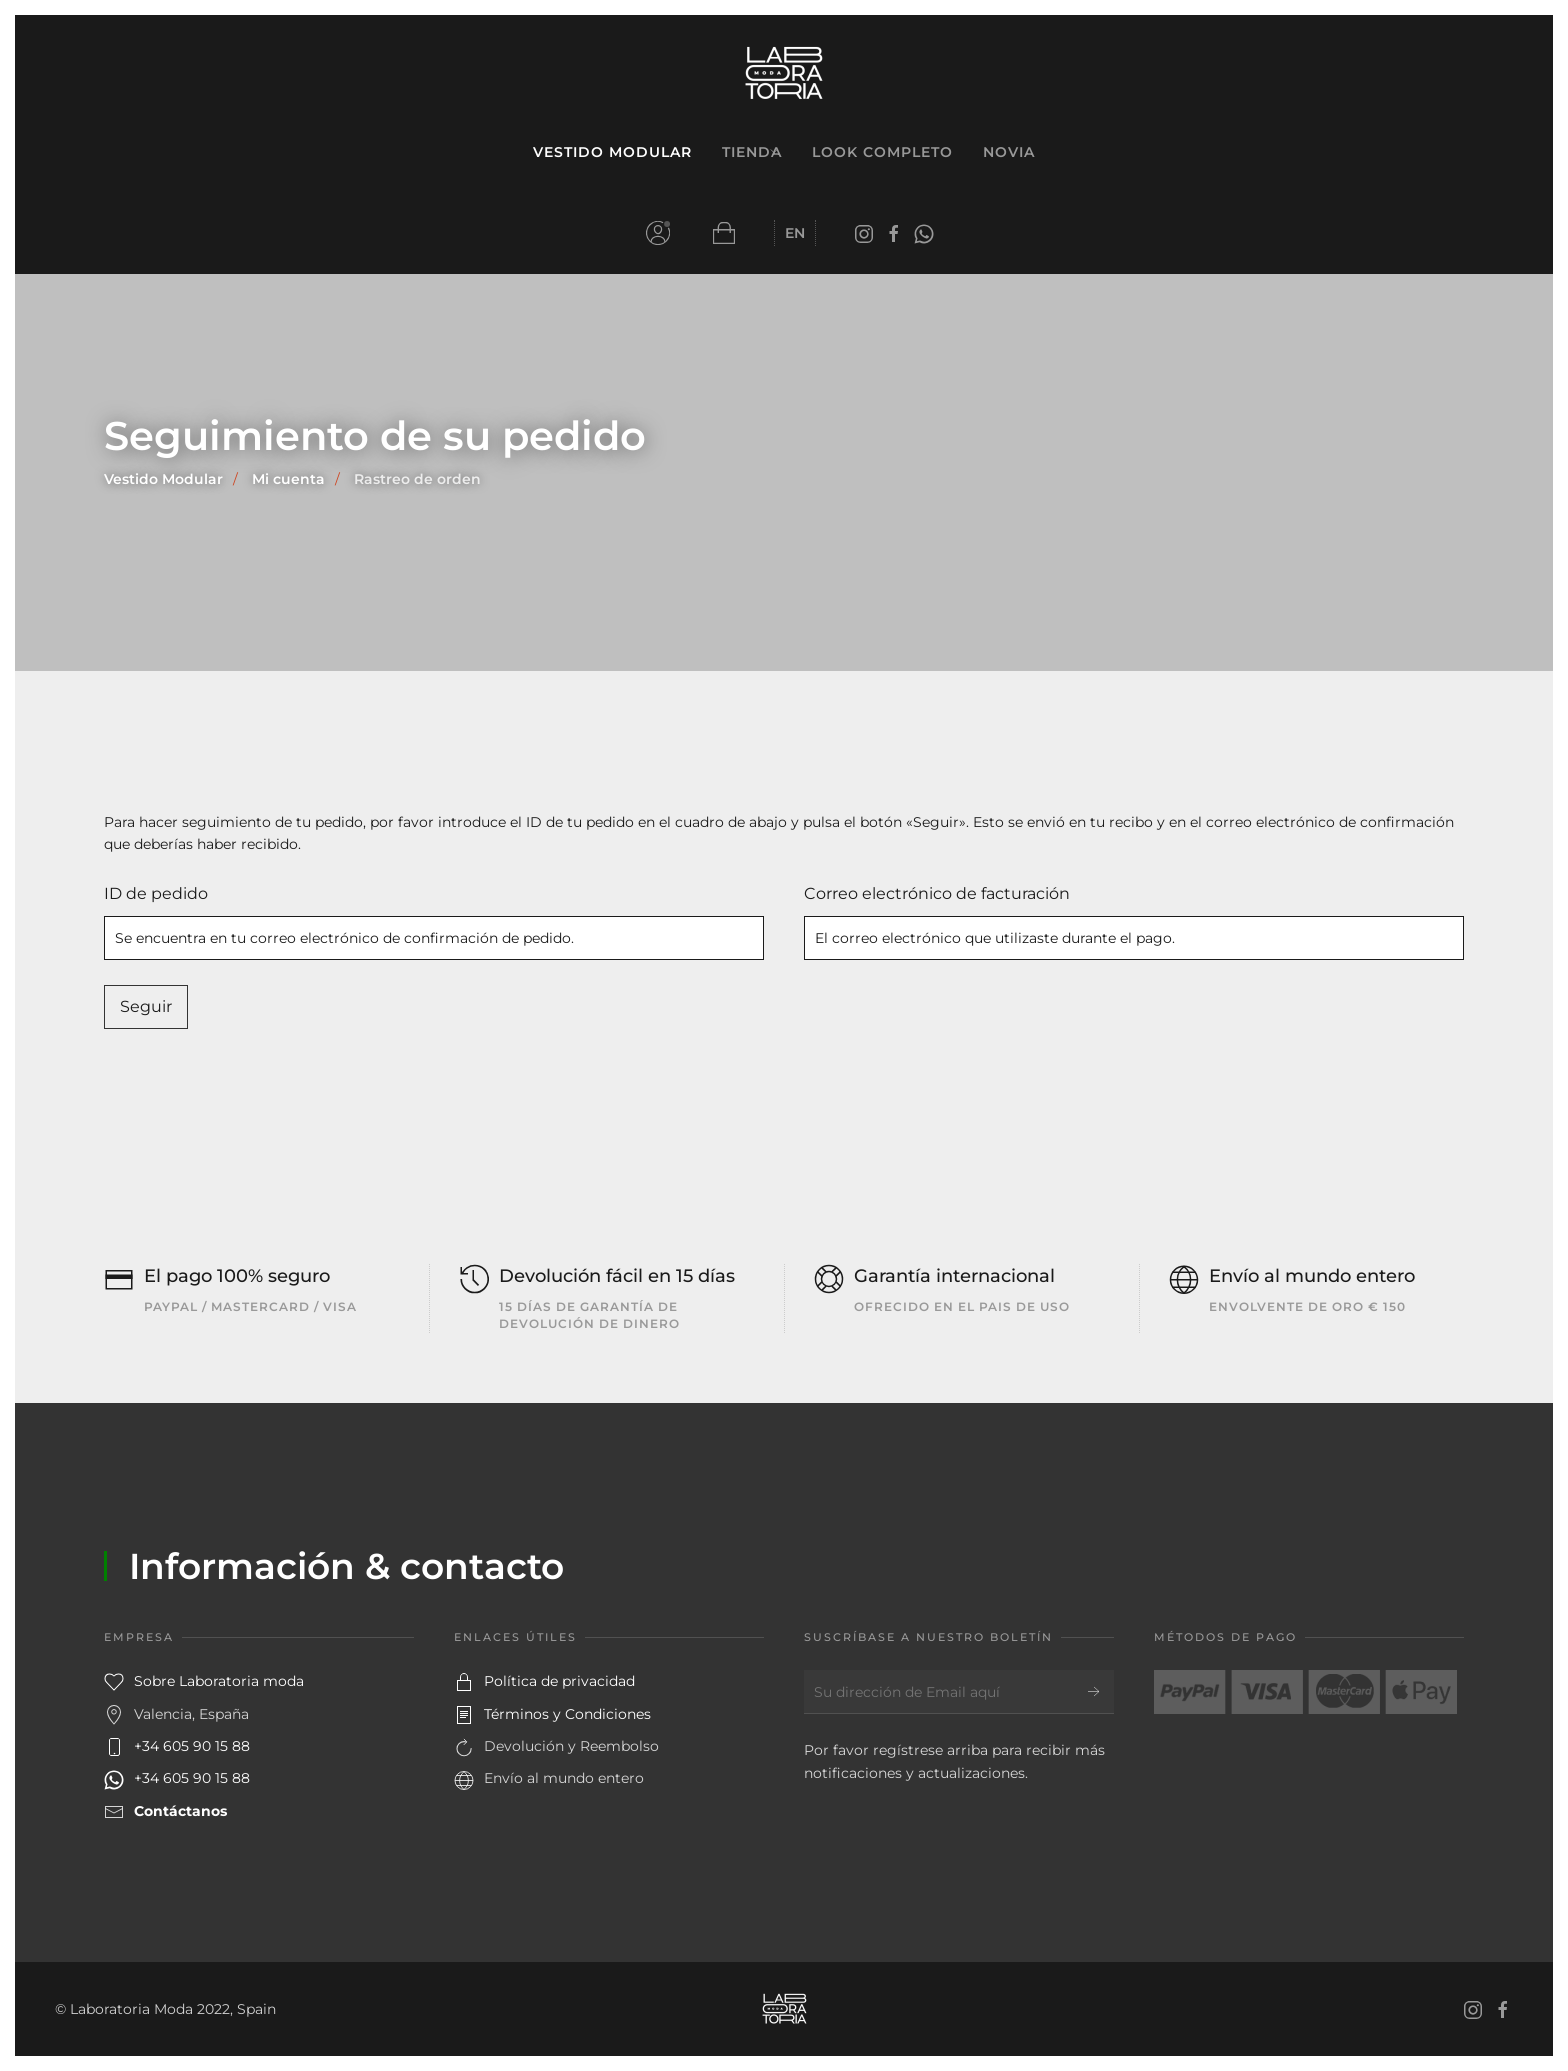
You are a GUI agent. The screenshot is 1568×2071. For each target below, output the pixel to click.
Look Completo (882, 152)
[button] (724, 233)
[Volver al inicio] (784, 73)
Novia (1009, 152)
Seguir (146, 1006)
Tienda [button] (752, 152)
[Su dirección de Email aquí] (959, 1692)
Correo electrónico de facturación (937, 893)
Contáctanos (180, 1811)
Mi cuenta (658, 233)
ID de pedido (156, 893)
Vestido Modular (612, 152)
